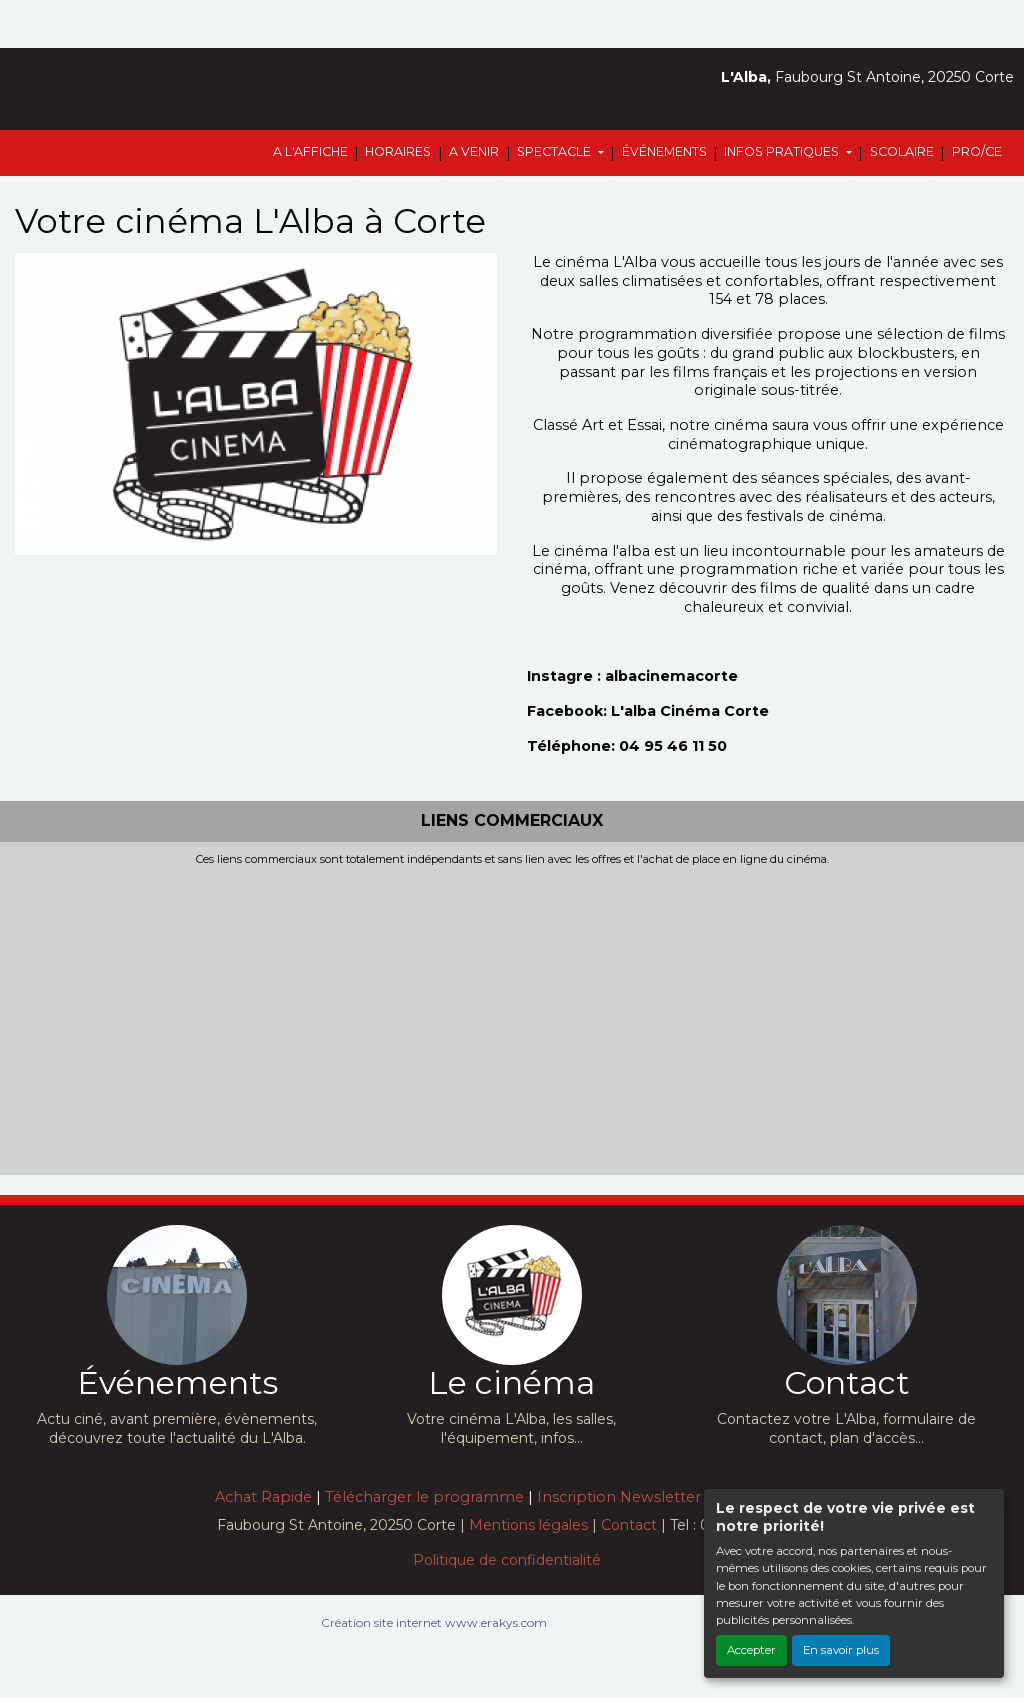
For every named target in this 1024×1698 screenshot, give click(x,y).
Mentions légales (528, 1525)
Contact (629, 1525)
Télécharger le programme (424, 1497)
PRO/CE (977, 151)
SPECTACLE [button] (555, 151)
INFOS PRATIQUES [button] (783, 151)
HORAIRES (398, 151)
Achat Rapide (263, 1497)
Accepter (751, 1650)
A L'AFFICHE (310, 151)
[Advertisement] (512, 1016)
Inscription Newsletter (619, 1497)
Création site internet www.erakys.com (434, 1622)
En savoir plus (841, 1650)
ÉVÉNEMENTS (664, 151)
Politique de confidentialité (507, 1560)
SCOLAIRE (902, 151)
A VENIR (474, 151)
